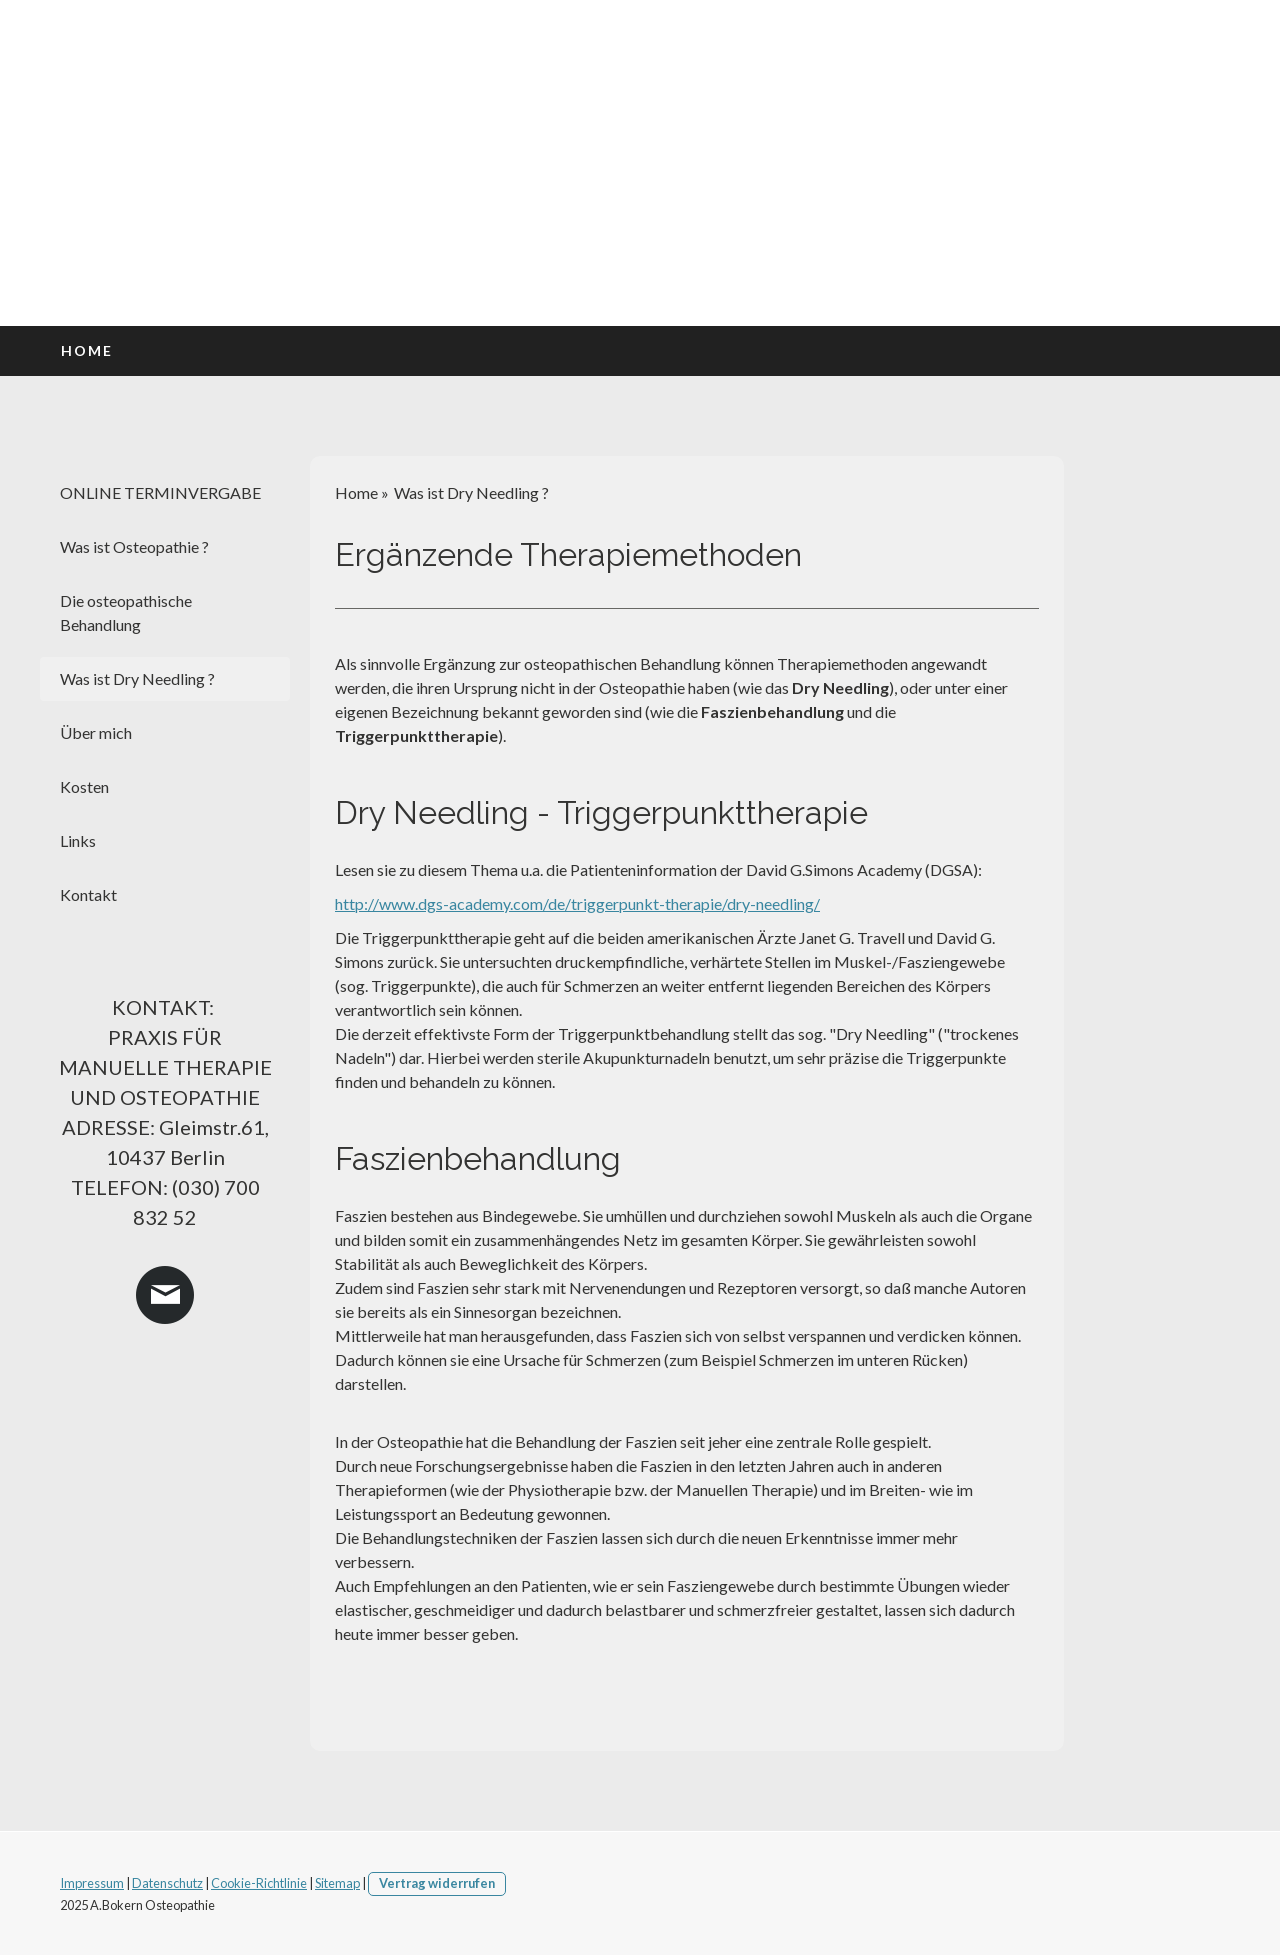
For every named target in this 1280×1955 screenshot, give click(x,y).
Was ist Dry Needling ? (137, 678)
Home (87, 350)
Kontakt (88, 894)
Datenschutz (167, 1883)
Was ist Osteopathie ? (134, 546)
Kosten (84, 786)
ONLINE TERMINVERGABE (160, 492)
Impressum (92, 1883)
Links (78, 840)
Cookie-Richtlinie (259, 1883)
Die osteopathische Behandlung (126, 612)
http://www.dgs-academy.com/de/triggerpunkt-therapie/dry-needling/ (577, 903)
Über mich (96, 732)
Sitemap (337, 1883)
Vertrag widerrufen (437, 1883)
